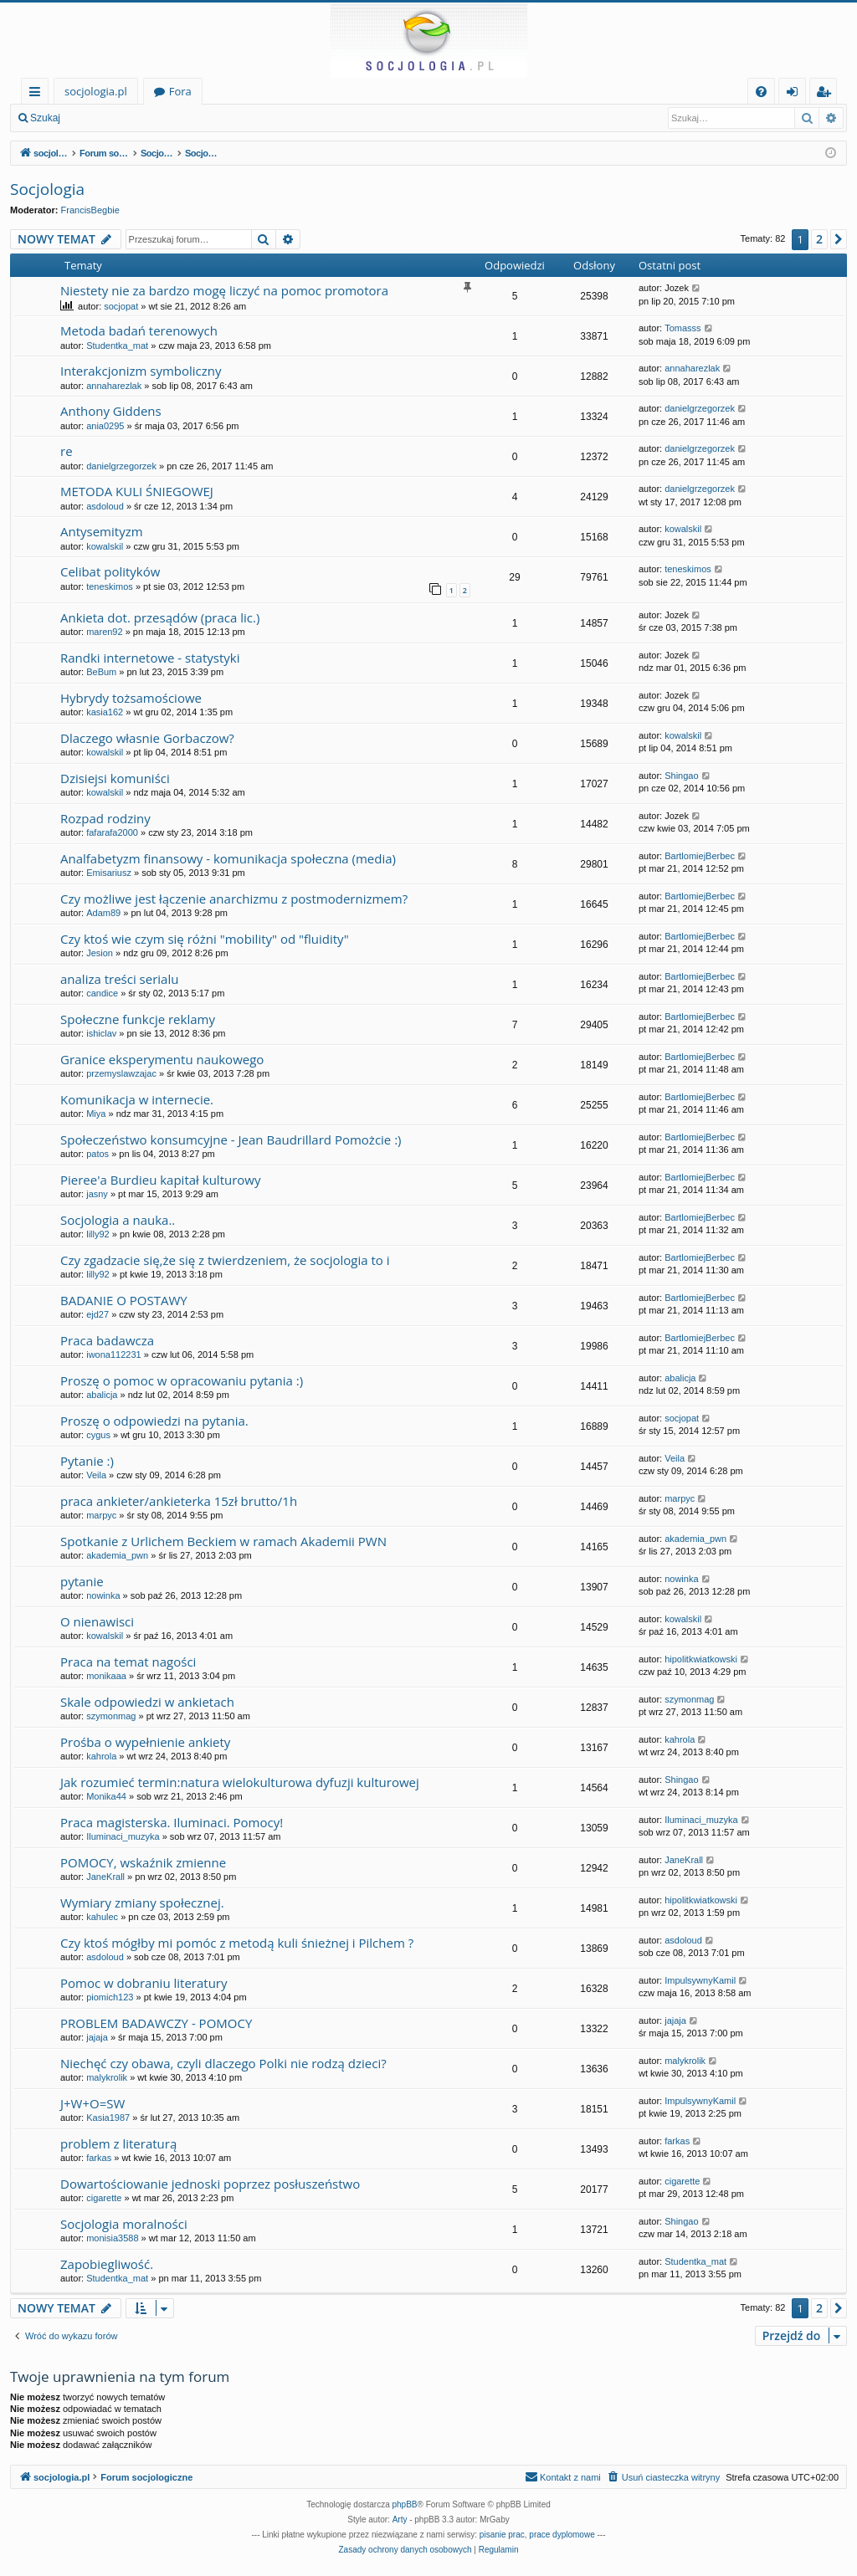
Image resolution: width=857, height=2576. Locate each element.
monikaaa (106, 1676)
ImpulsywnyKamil (700, 1980)
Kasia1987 (108, 2118)
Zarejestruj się (189, 118)
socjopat (121, 306)
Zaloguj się (109, 118)
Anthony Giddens (111, 410)
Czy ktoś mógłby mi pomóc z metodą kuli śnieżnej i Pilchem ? (236, 1942)
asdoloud (105, 506)
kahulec (102, 1917)
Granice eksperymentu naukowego (162, 1059)
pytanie (82, 1581)
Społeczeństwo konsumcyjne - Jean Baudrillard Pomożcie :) (231, 1139)
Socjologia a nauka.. (117, 1219)
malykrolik (106, 2077)
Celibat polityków (110, 571)
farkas (98, 2158)
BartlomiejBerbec (700, 856)
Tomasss (682, 328)
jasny (97, 1194)
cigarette (103, 2198)
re (66, 451)
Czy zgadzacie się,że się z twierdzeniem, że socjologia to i (225, 1260)
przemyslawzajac (121, 1073)
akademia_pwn (117, 1555)
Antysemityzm (101, 531)
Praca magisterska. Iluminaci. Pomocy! (171, 1822)
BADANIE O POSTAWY (123, 1300)
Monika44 (106, 1796)
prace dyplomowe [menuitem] (561, 2534)
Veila (96, 1475)
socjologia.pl (95, 91)
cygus (98, 1435)
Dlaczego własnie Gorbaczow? (147, 738)
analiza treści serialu (119, 978)
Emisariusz (108, 873)
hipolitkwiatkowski (701, 1659)
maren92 (104, 632)
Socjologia (47, 189)
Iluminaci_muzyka (122, 1836)
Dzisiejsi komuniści (115, 778)
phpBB (405, 2504)
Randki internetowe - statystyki (149, 657)
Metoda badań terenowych (139, 330)
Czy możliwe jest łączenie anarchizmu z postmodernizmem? (234, 898)
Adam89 (103, 913)
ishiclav (101, 1033)
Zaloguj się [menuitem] (795, 94)
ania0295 (105, 426)
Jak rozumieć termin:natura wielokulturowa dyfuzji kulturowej (239, 1782)
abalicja (101, 1395)
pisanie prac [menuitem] (502, 2534)
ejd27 (97, 1314)
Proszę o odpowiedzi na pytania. (154, 1420)
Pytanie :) (87, 1460)
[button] (838, 239)
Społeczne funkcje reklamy (137, 1019)
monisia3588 (112, 2238)
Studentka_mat (117, 346)
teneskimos (109, 586)
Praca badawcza (107, 1340)
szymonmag (111, 1716)
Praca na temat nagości (128, 1661)
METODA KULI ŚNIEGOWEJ (136, 491)
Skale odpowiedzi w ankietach (147, 1701)
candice (102, 993)
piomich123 (109, 1997)
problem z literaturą (118, 2143)
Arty (400, 2519)
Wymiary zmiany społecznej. (142, 1902)
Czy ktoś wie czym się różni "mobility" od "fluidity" (204, 938)
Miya (95, 1114)
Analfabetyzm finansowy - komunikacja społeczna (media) (228, 858)
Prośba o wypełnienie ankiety (145, 1742)
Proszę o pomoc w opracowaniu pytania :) (181, 1380)
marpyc (101, 1515)
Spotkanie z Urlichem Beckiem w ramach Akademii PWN (223, 1541)
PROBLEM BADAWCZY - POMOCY (156, 2023)
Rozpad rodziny (105, 818)
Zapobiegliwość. (106, 2264)
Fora (180, 91)
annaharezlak (113, 386)
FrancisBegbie (90, 210)
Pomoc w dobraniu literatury (143, 1982)
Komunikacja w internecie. (136, 1099)
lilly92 (98, 1234)
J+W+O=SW (92, 2103)
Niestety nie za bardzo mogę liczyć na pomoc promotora (224, 290)
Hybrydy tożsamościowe (131, 697)
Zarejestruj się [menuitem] (828, 94)
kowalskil (104, 546)
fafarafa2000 (112, 832)
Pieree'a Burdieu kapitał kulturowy (160, 1179)
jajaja (97, 2037)
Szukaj (45, 118)
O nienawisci (97, 1621)
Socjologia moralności (123, 2223)
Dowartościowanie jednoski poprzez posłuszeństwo (210, 2183)
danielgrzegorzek (700, 408)
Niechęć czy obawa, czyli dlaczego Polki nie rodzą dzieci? (223, 2063)
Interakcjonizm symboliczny (141, 370)
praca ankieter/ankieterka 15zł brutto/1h (178, 1501)
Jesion (99, 953)
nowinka (103, 1595)
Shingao (681, 776)
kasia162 (104, 712)
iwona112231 (113, 1354)
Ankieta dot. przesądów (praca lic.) (159, 617)
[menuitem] (761, 92)
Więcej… (38, 94)
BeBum (101, 672)
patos (97, 1154)
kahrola (101, 1756)
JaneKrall (105, 1877)
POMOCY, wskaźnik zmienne (143, 1862)
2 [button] (819, 239)
